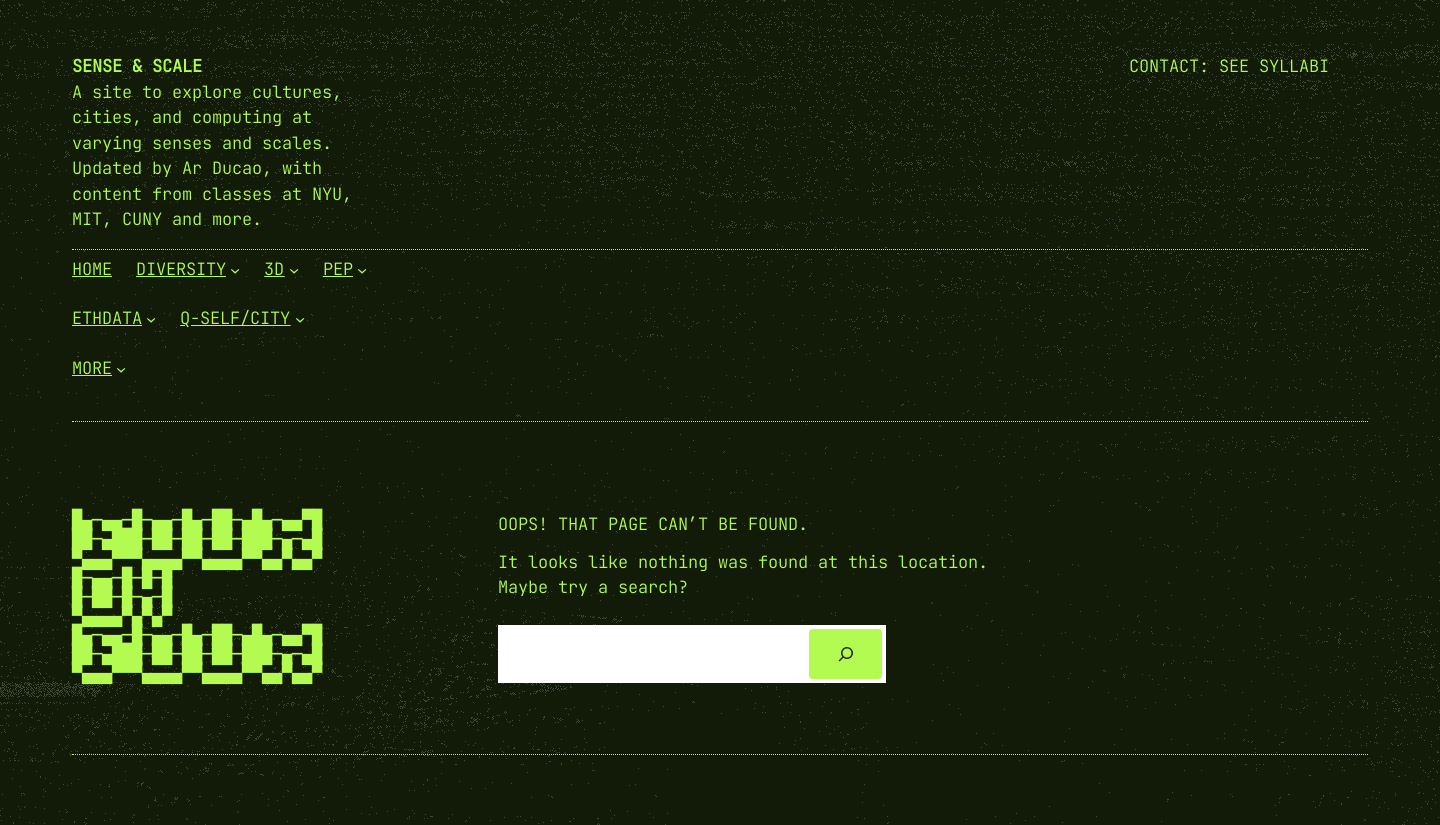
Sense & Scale (137, 66)
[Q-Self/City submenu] (300, 319)
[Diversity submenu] (235, 269)
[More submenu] (121, 368)
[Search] (845, 654)
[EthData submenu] (151, 319)
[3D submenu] (294, 269)
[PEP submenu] (362, 269)
